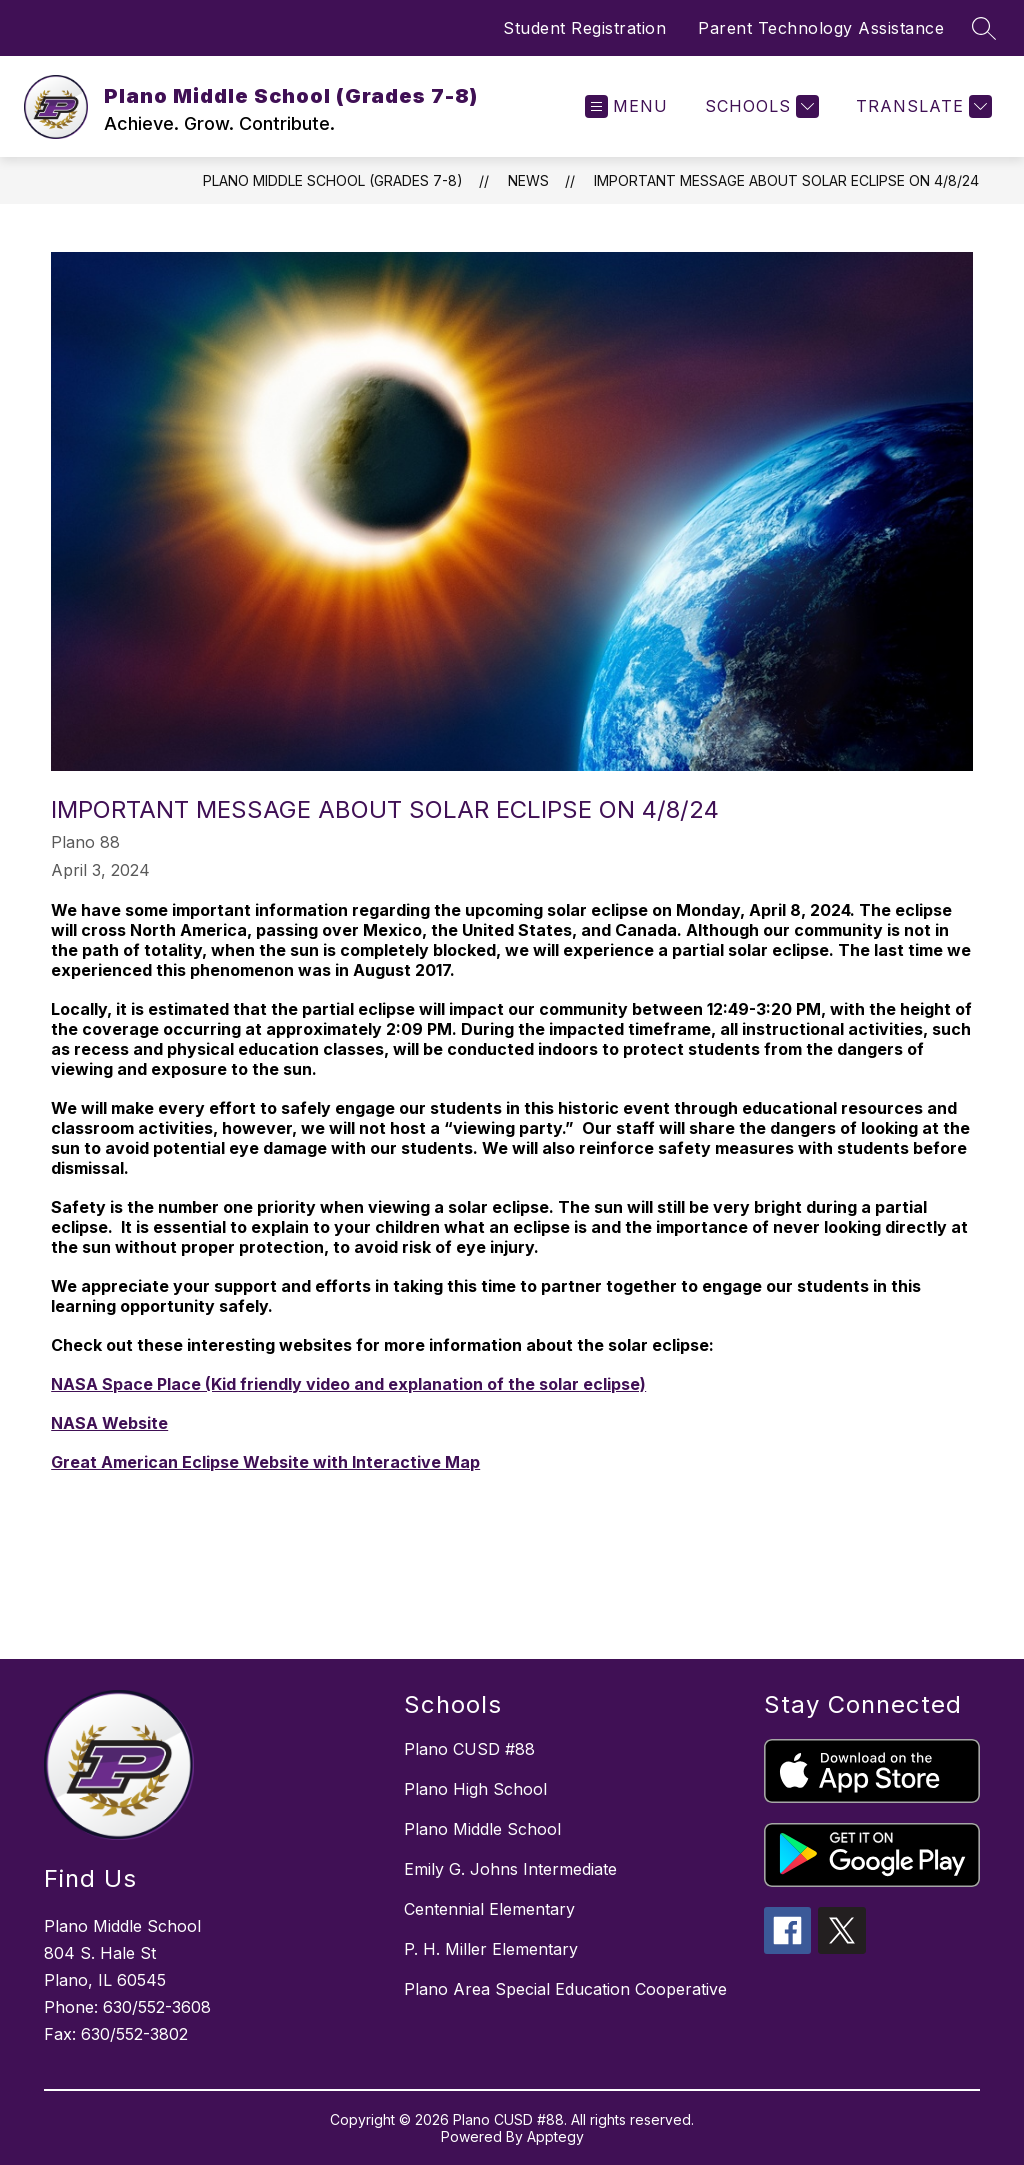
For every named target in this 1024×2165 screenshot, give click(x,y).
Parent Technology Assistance (821, 28)
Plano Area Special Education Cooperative (565, 1989)
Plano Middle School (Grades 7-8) (333, 180)
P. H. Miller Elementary (491, 1949)
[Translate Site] (921, 106)
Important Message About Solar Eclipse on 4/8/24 (786, 180)
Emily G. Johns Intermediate (510, 1869)
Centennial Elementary (489, 1909)
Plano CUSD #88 (469, 1749)
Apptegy (555, 2136)
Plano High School (475, 1789)
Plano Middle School (482, 1829)
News (528, 180)
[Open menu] (626, 106)
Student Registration (584, 28)
